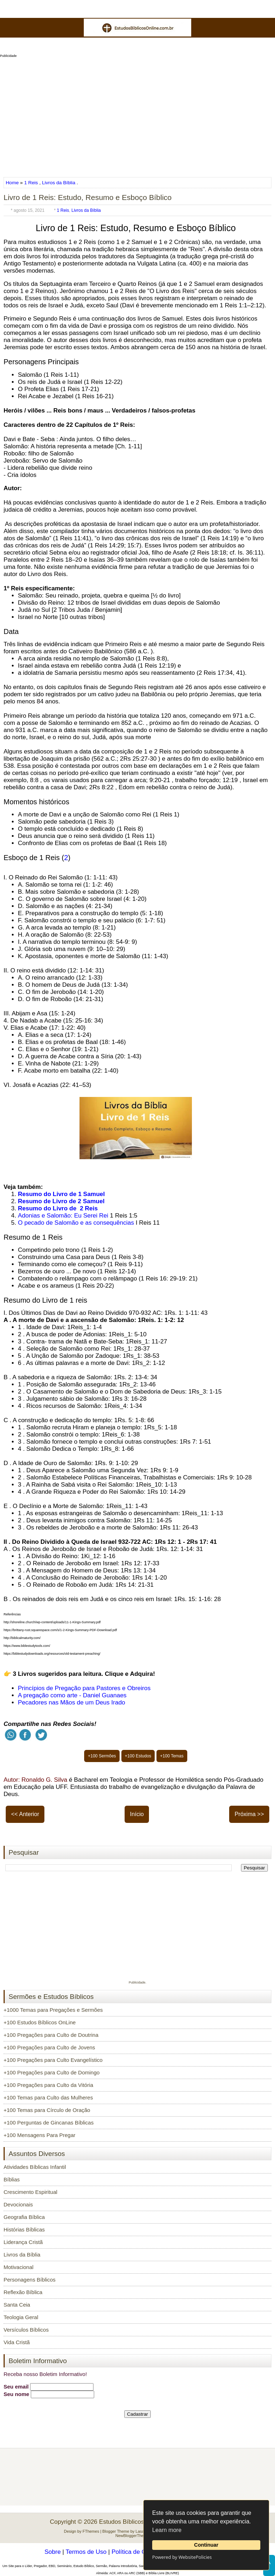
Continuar (206, 2545)
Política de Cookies (137, 2551)
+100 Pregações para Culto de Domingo (52, 2072)
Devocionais (18, 2204)
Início (137, 1814)
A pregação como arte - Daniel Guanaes (72, 1695)
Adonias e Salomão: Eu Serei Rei (63, 1215)
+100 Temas (172, 1755)
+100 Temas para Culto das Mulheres (48, 2097)
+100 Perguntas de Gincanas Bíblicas (48, 2122)
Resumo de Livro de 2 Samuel (61, 1201)
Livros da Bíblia (58, 182)
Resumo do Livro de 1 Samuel (61, 1194)
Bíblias (12, 2179)
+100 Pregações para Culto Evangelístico (53, 2060)
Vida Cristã (17, 2342)
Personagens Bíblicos (30, 2280)
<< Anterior (25, 1814)
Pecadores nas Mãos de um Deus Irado (71, 1702)
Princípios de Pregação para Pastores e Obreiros (84, 1688)
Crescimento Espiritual (30, 2192)
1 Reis (31, 182)
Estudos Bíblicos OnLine (132, 2521)
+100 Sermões (102, 1755)
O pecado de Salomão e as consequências (76, 1222)
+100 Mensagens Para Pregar (40, 2135)
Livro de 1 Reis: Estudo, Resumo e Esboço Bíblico (88, 197)
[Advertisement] (137, 115)
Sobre (52, 2551)
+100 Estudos (138, 1755)
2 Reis (89, 1208)
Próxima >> (249, 1814)
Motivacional (18, 2267)
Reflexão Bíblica (23, 2292)
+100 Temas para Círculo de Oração (47, 2110)
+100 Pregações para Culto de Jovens (49, 2047)
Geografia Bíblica (24, 2217)
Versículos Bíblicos (26, 2330)
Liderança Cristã (23, 2242)
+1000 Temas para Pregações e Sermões (53, 2010)
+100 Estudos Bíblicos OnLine (40, 2022)
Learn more (167, 2530)
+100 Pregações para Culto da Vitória (48, 2085)
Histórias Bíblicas (24, 2229)
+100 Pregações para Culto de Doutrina (51, 2035)
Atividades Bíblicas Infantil (35, 2167)
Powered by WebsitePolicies (182, 2557)
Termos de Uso (86, 2551)
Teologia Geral (21, 2317)
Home (13, 182)
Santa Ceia (17, 2305)
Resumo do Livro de (48, 1208)
